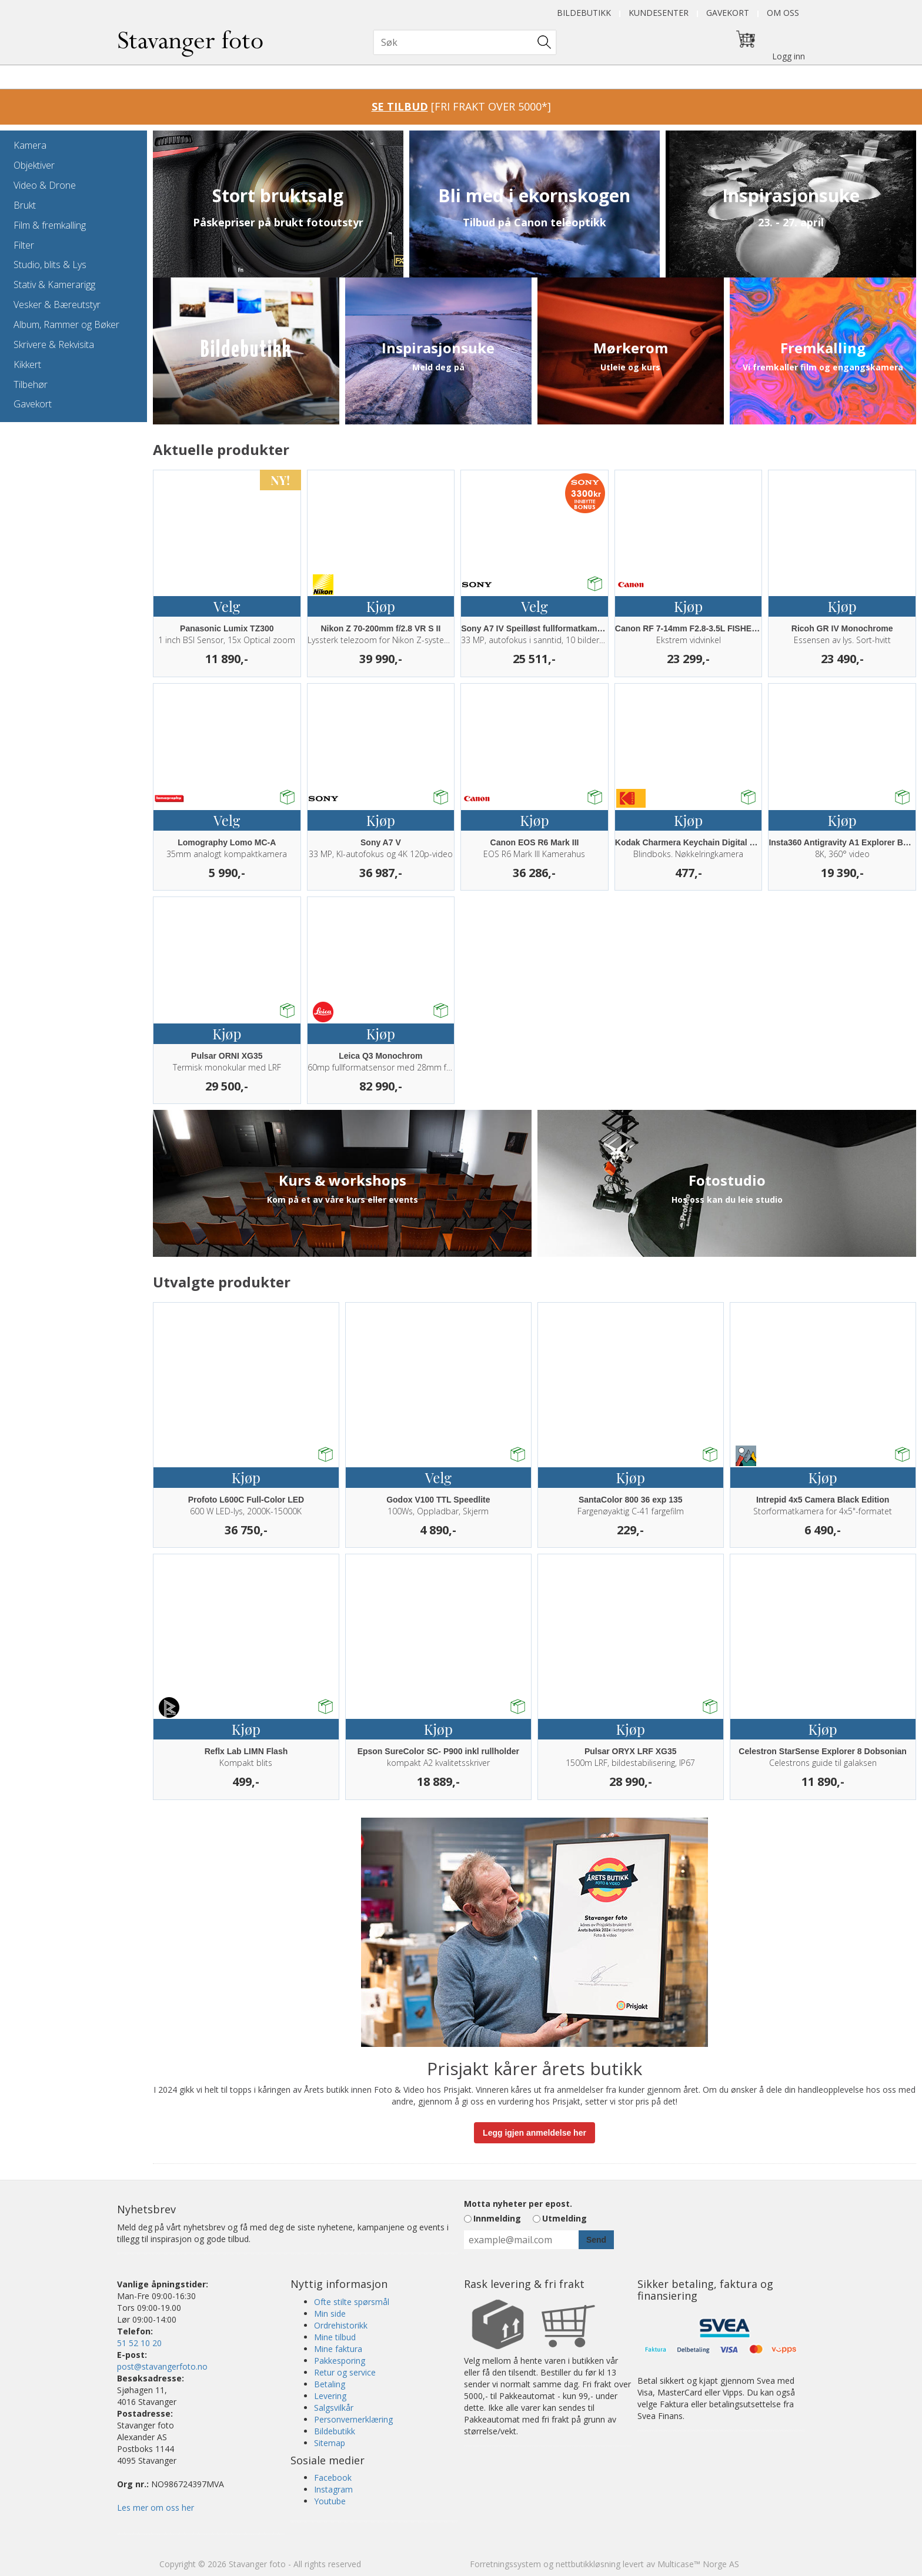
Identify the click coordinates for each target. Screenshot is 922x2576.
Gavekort (727, 12)
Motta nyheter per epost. (518, 2203)
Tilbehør (31, 384)
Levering (330, 2395)
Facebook (333, 2477)
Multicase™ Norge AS (698, 2564)
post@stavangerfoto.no (162, 2366)
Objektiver (34, 165)
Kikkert (27, 364)
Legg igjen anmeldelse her (534, 2132)
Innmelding (497, 2218)
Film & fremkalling (50, 225)
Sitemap (329, 2442)
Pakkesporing (339, 2360)
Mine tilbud (335, 2337)
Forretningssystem (505, 2564)
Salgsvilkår (333, 2407)
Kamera (30, 145)
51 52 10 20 (139, 2342)
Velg (226, 606)
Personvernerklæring (353, 2419)
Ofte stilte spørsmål (351, 2301)
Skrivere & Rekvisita (54, 344)
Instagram (333, 2489)
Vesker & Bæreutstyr (57, 304)
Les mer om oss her (155, 2507)
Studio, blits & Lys (50, 264)
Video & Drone (45, 185)
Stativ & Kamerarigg (54, 284)
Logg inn (788, 56)
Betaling (329, 2384)
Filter (24, 245)
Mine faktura (338, 2348)
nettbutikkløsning (588, 2564)
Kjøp (380, 606)
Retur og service (345, 2372)
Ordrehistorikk (341, 2325)
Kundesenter (659, 12)
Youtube (330, 2501)
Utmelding (564, 2218)
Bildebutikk (584, 12)
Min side (330, 2313)
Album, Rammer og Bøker (66, 324)
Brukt (25, 205)
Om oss (783, 12)
